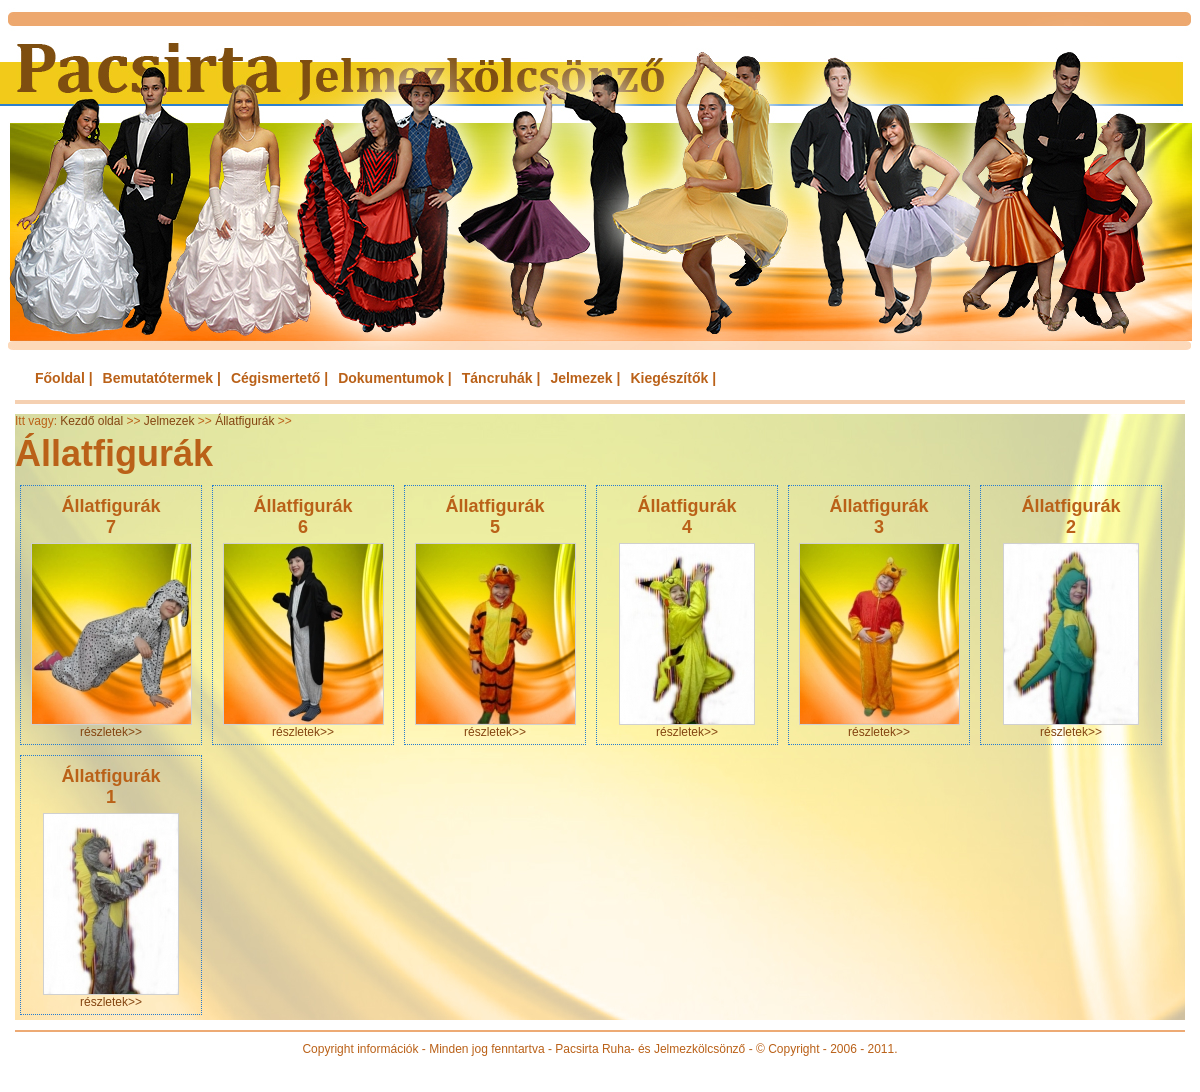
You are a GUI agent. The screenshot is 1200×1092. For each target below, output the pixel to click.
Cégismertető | (279, 378)
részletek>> (111, 732)
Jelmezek (169, 421)
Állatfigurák (244, 421)
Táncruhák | (501, 378)
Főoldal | (64, 378)
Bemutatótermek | (162, 378)
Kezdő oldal (91, 421)
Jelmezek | (585, 378)
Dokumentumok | (395, 378)
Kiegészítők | (673, 378)
